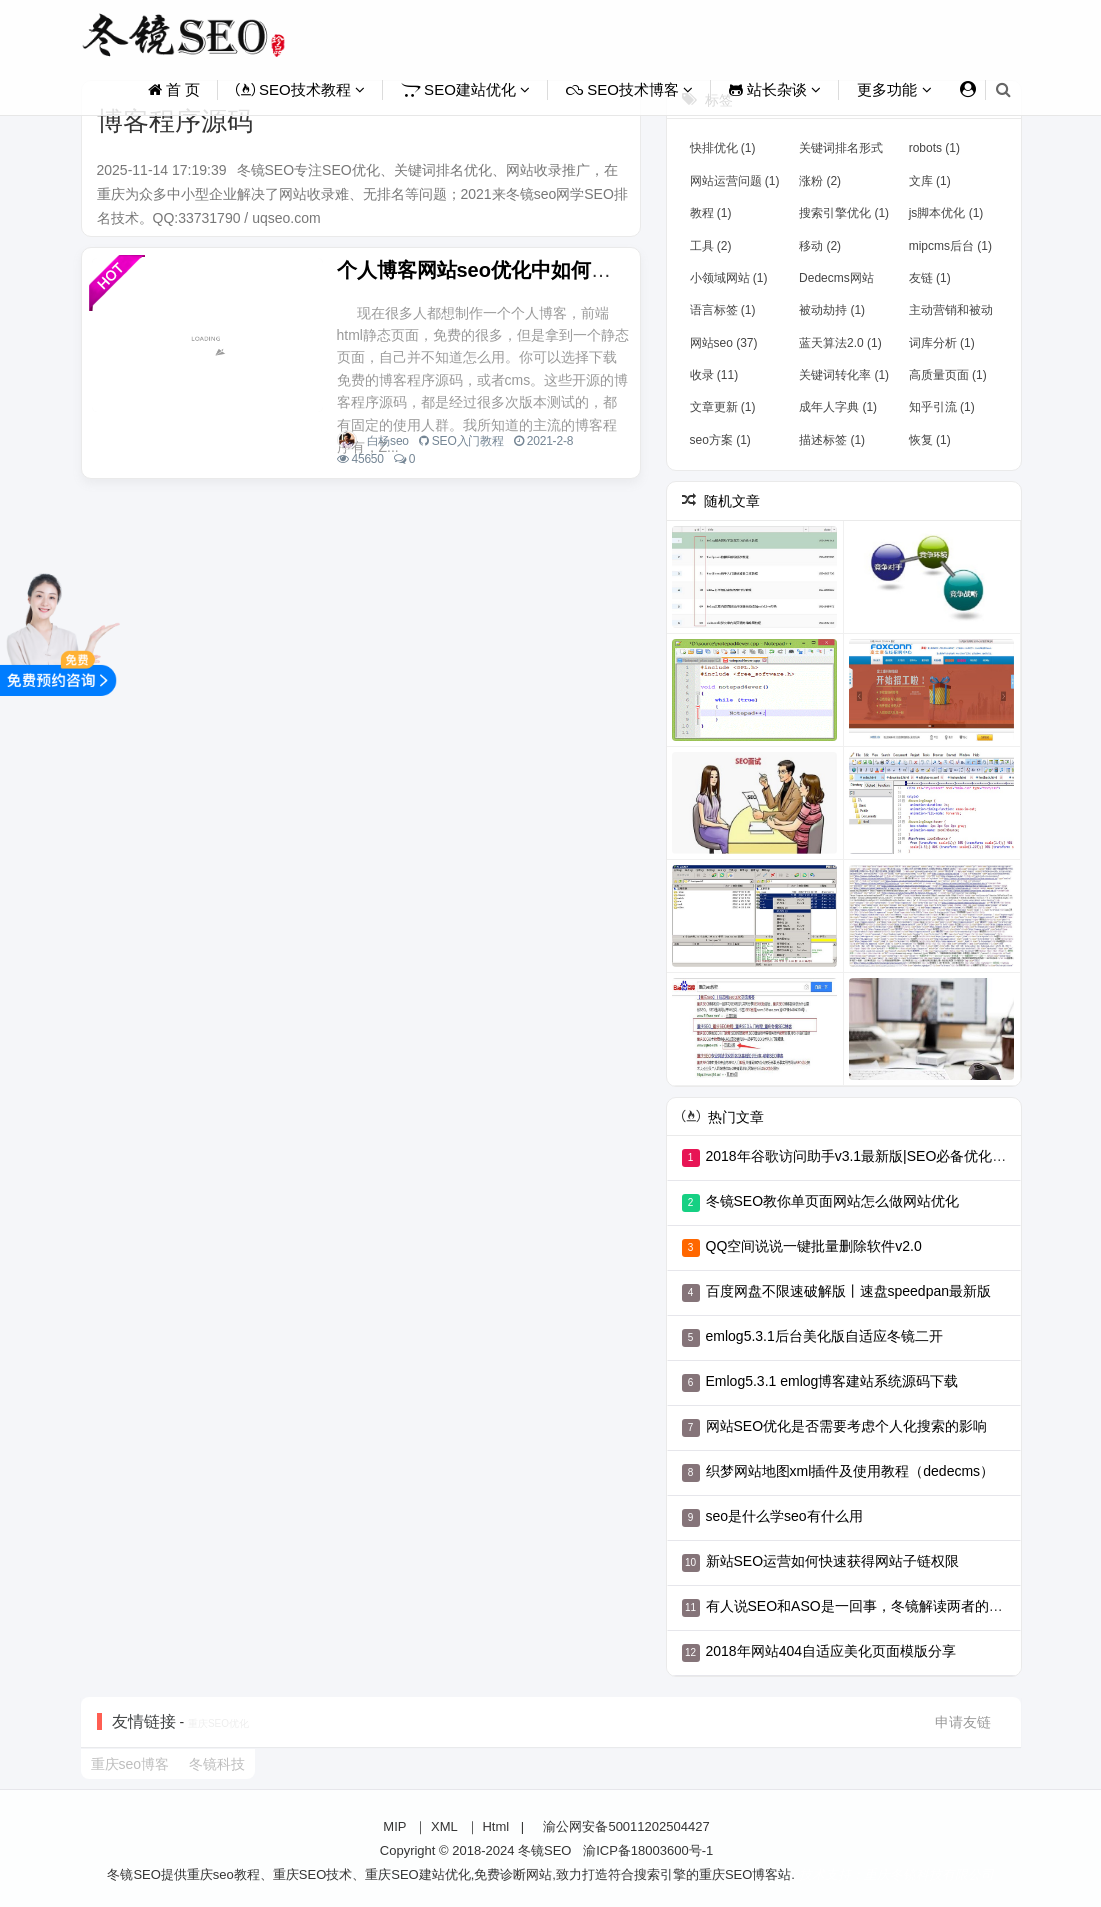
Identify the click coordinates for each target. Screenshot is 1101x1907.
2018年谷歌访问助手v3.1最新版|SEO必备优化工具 (863, 1156)
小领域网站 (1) (729, 278)
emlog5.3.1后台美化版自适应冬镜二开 (824, 1336)
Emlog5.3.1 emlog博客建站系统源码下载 (832, 1381)
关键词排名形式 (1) (841, 152)
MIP (394, 1826)
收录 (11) (714, 375)
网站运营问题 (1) (735, 181)
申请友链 (963, 1722)
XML (444, 1826)
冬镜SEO (544, 1850)
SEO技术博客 (629, 89)
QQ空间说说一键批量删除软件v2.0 (814, 1246)
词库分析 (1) (942, 343)
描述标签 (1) (832, 440)
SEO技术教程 (300, 89)
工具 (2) (711, 246)
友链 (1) (930, 278)
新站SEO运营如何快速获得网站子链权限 (833, 1561)
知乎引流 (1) (942, 407)
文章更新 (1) (723, 407)
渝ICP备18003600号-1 (648, 1850)
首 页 (174, 89)
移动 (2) (820, 246)
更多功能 (894, 89)
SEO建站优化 (465, 89)
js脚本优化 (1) (946, 213)
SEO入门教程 (468, 441)
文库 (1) (930, 181)
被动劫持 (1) (832, 310)
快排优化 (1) (723, 148)
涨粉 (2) (820, 181)
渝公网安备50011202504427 (625, 1826)
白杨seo (388, 441)
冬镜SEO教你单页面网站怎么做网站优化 (833, 1201)
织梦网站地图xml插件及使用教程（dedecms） (850, 1471)
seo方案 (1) (720, 440)
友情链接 (144, 1721)
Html (495, 1826)
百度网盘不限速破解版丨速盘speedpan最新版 (849, 1291)
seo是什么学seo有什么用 (784, 1516)
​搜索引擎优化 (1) (844, 213)
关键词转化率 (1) (844, 375)
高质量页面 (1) (948, 375)
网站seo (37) (724, 343)
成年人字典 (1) (838, 407)
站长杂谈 (775, 89)
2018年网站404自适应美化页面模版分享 (831, 1651)
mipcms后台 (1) (950, 246)
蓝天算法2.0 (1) (840, 343)
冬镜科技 (217, 1764)
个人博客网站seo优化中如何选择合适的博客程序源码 (574, 270)
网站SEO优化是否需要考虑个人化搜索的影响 (847, 1426)
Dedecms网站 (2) (836, 282)
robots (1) (934, 148)
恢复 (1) (930, 440)
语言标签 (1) (723, 310)
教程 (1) (711, 213)
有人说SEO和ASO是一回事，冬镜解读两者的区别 (861, 1606)
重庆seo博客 (130, 1764)
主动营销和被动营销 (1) (951, 314)
